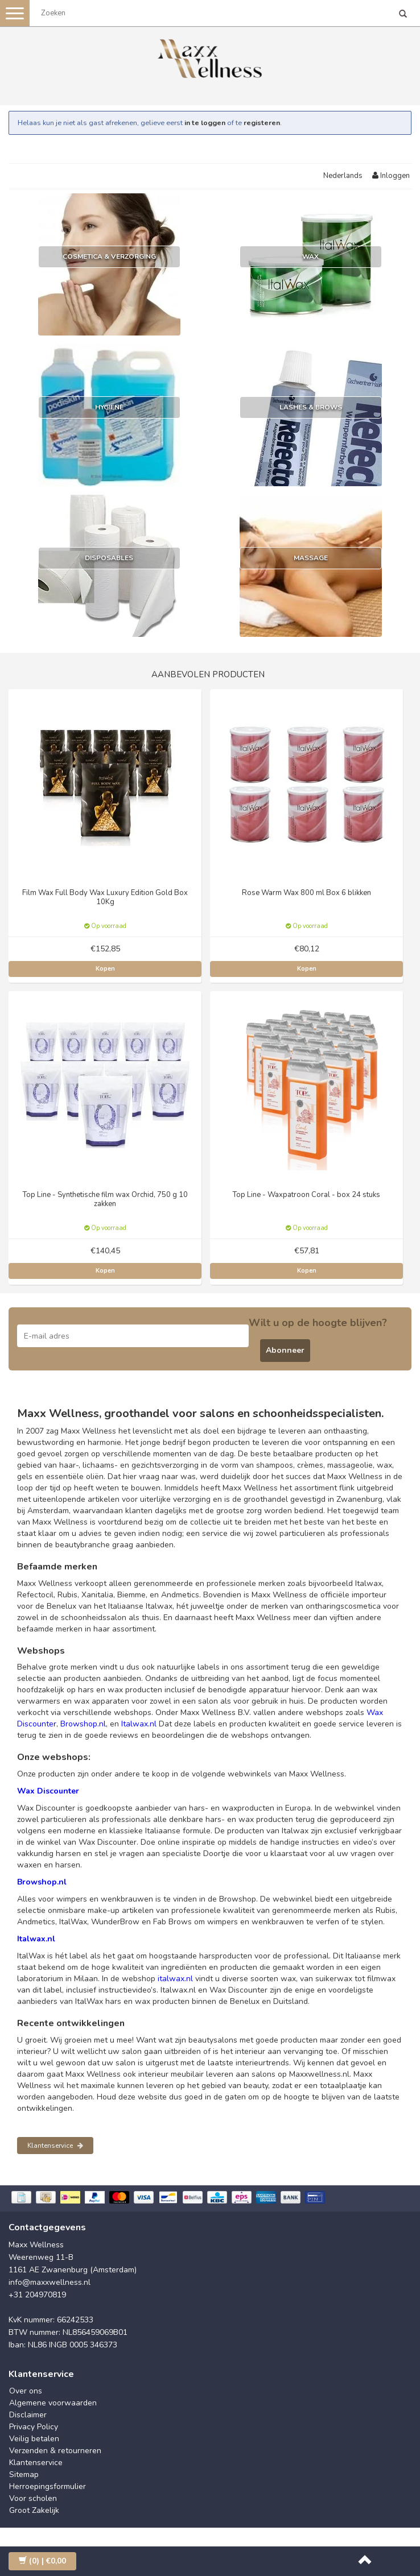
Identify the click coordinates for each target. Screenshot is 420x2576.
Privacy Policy (33, 2426)
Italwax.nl (139, 1723)
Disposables (109, 557)
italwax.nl (175, 1978)
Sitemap (24, 2474)
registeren (262, 122)
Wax (310, 256)
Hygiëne (109, 407)
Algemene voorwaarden (53, 2402)
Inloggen (391, 176)
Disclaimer (28, 2414)
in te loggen (204, 122)
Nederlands (343, 176)
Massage (311, 557)
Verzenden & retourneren (55, 2450)
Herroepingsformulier (47, 2486)
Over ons (25, 2391)
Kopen (105, 968)
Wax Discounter (48, 1791)
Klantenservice (55, 2145)
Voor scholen (33, 2498)
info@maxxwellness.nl (49, 2282)
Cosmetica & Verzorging (109, 256)
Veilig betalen (34, 2438)
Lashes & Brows (310, 407)
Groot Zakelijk (34, 2510)
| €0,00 (42, 2561)
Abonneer (285, 1350)
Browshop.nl (83, 1723)
